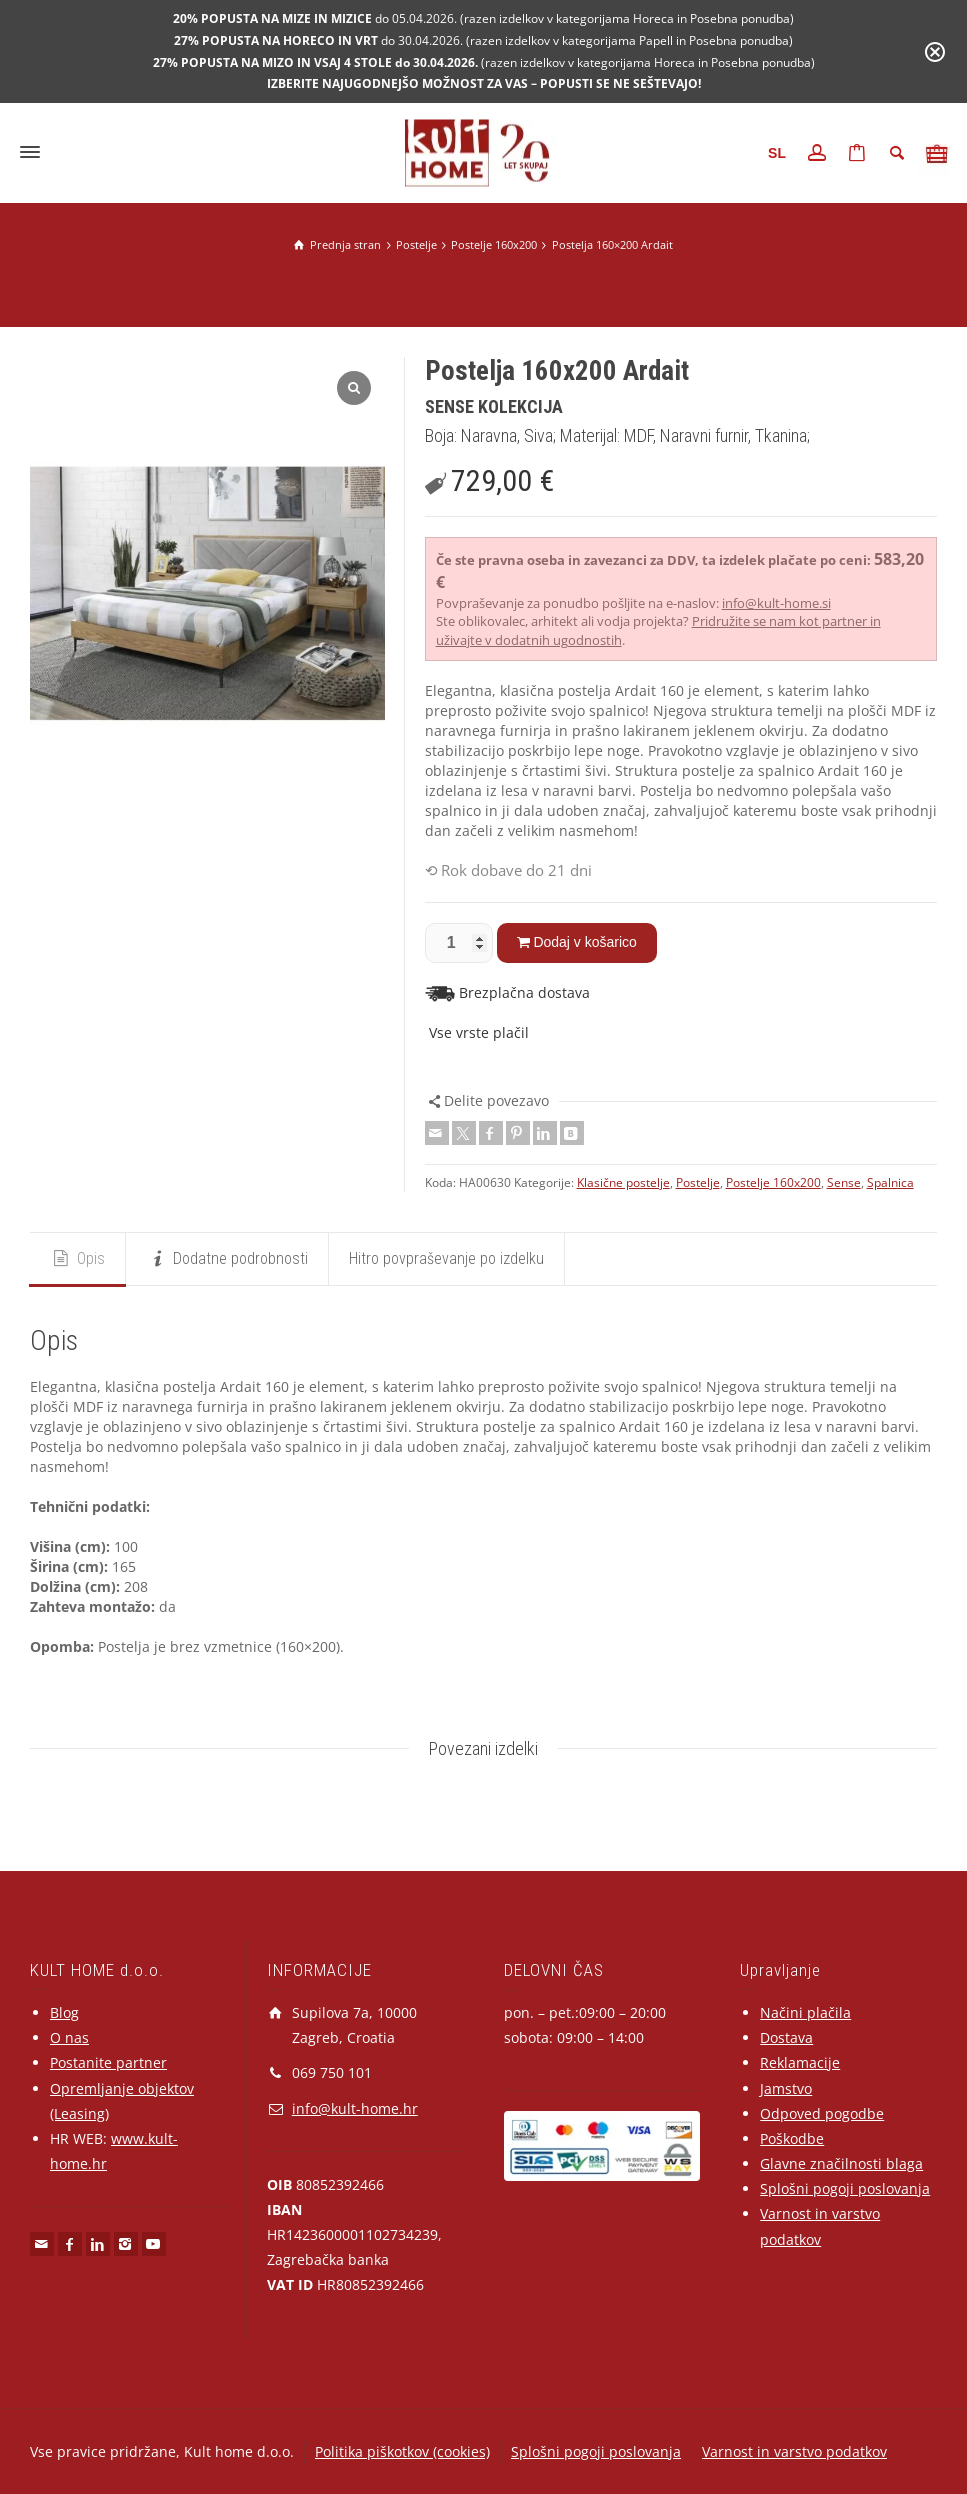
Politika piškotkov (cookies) (402, 2451)
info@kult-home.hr (355, 2108)
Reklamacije (800, 2062)
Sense (844, 1182)
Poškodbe (792, 2138)
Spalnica (890, 1182)
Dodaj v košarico (585, 942)
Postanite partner (108, 2062)
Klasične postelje (623, 1182)
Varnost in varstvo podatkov (794, 2451)
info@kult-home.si (776, 603)
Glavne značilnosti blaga (841, 2163)
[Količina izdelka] (459, 943)
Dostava (786, 2037)
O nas (69, 2037)
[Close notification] (935, 52)
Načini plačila (805, 2012)
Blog (64, 2012)
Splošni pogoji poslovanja (845, 2188)
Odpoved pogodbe (822, 2113)
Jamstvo (786, 2088)
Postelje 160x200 (773, 1182)
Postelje (698, 1182)
